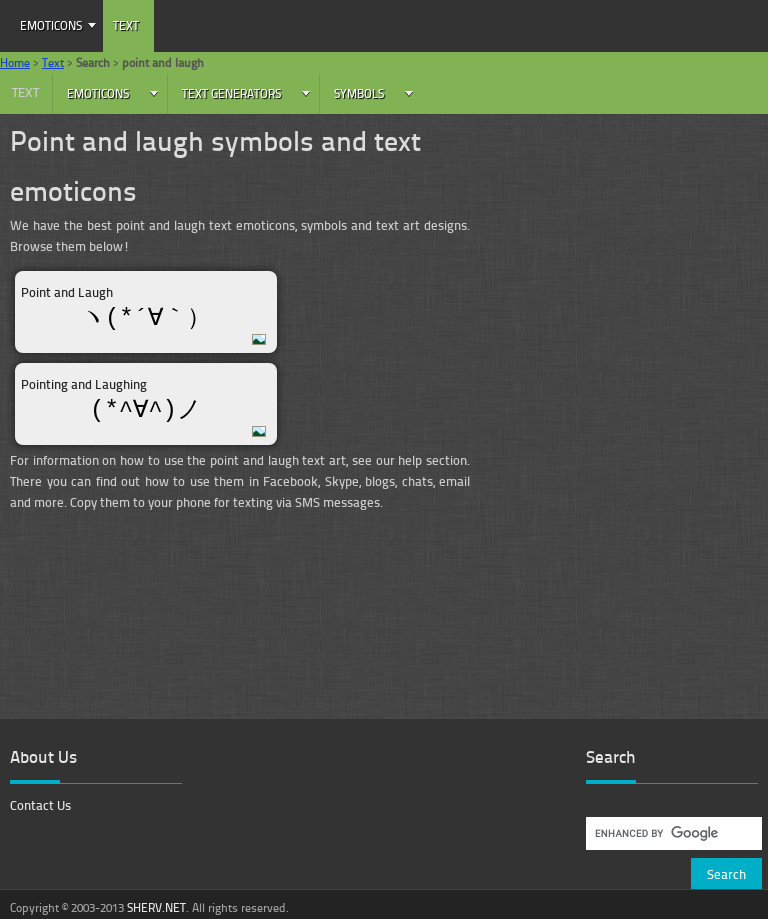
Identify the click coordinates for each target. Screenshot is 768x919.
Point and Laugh (67, 292)
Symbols (359, 93)
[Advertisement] (629, 265)
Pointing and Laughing (84, 384)
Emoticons (51, 25)
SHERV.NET (156, 907)
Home (15, 62)
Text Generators (231, 93)
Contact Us (40, 805)
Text (126, 25)
